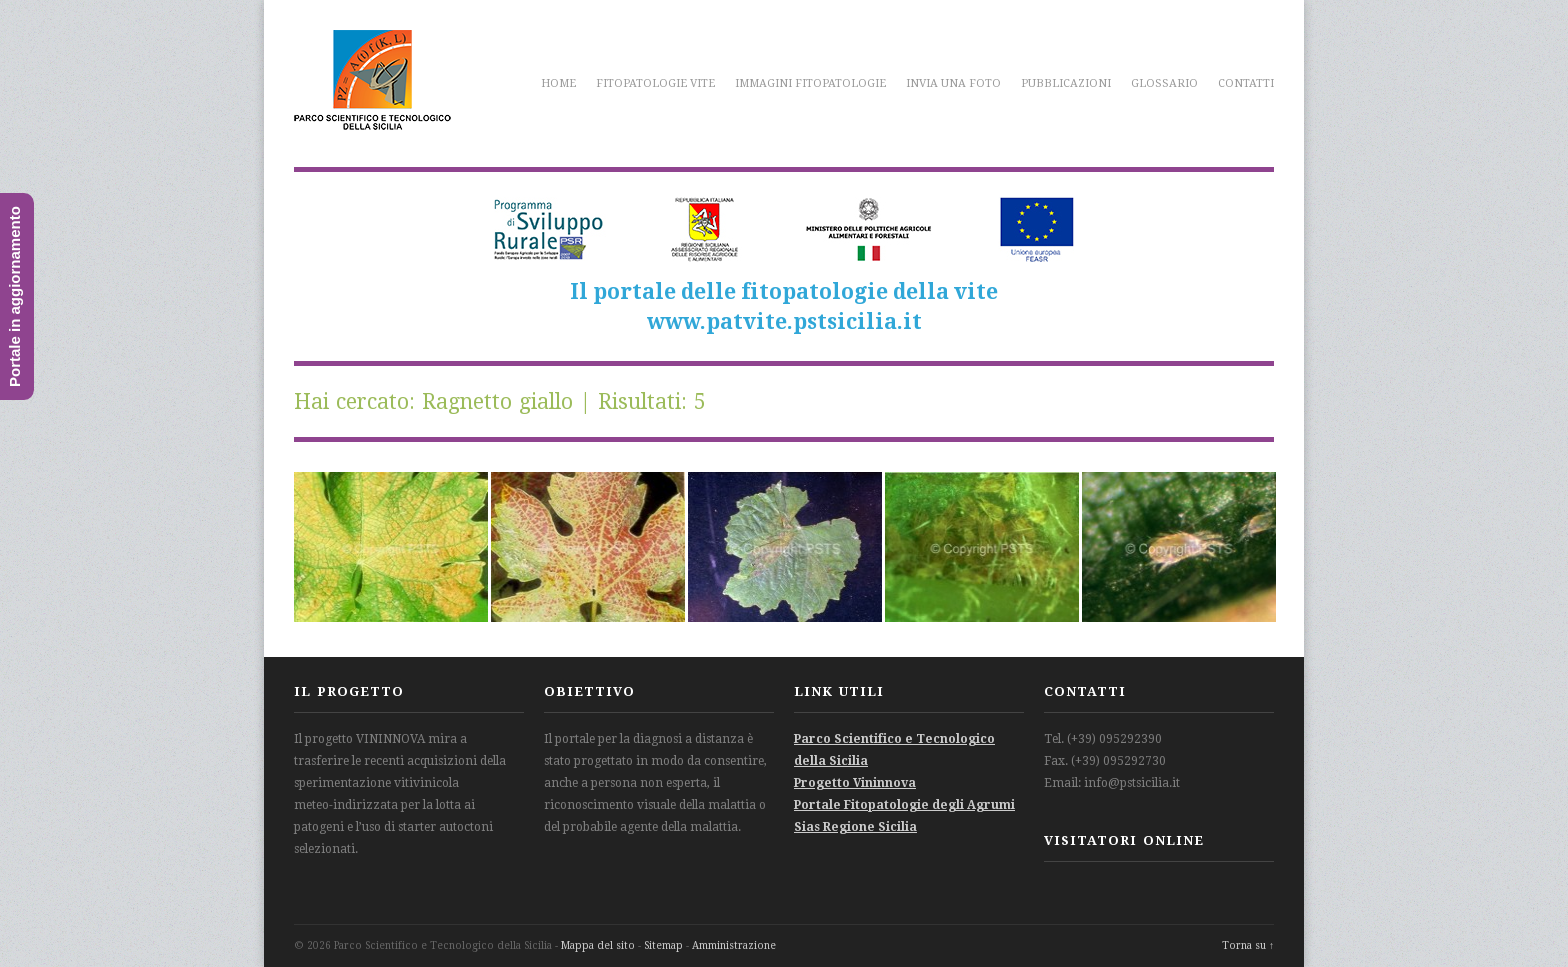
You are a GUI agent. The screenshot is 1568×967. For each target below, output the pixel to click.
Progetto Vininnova (855, 783)
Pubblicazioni (1066, 83)
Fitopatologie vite (655, 83)
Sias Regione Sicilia (855, 827)
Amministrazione (734, 945)
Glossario (1164, 83)
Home (558, 83)
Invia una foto (953, 83)
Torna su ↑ (1248, 945)
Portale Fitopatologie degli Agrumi (904, 805)
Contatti (1246, 83)
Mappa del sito (598, 945)
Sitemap (663, 945)
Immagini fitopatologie (810, 83)
